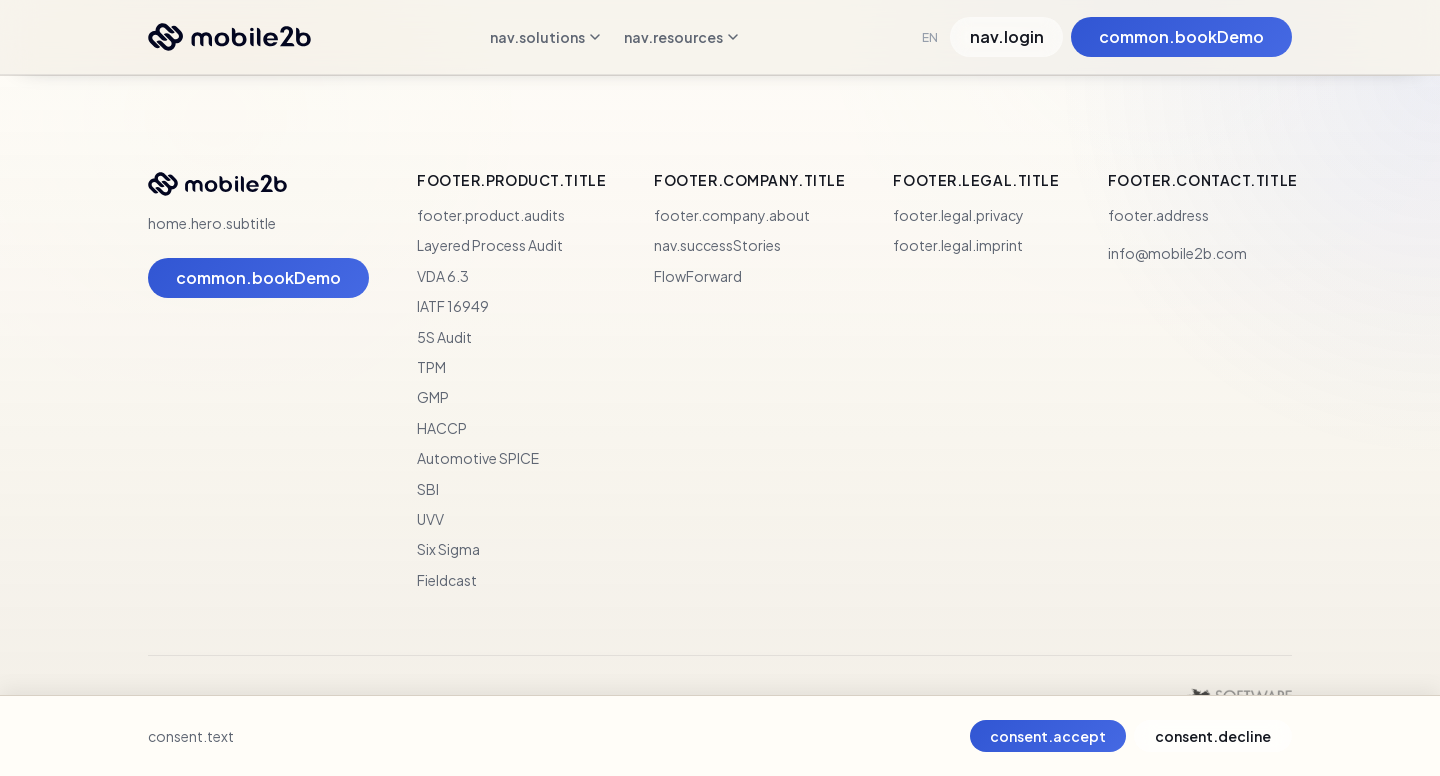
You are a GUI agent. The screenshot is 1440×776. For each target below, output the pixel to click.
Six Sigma (448, 549)
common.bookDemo (1181, 36)
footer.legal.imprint (958, 245)
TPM (431, 367)
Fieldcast (447, 580)
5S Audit (444, 337)
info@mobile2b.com (1177, 253)
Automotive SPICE (478, 458)
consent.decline (1213, 736)
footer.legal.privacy (958, 215)
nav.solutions (545, 37)
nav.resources (681, 37)
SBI (428, 489)
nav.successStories (717, 245)
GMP (433, 397)
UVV (430, 519)
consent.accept (1048, 736)
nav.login (1007, 36)
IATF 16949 (453, 306)
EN (930, 37)
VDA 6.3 (443, 276)
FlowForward (698, 276)
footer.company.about (732, 215)
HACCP (442, 428)
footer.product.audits (491, 215)
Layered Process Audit (490, 245)
